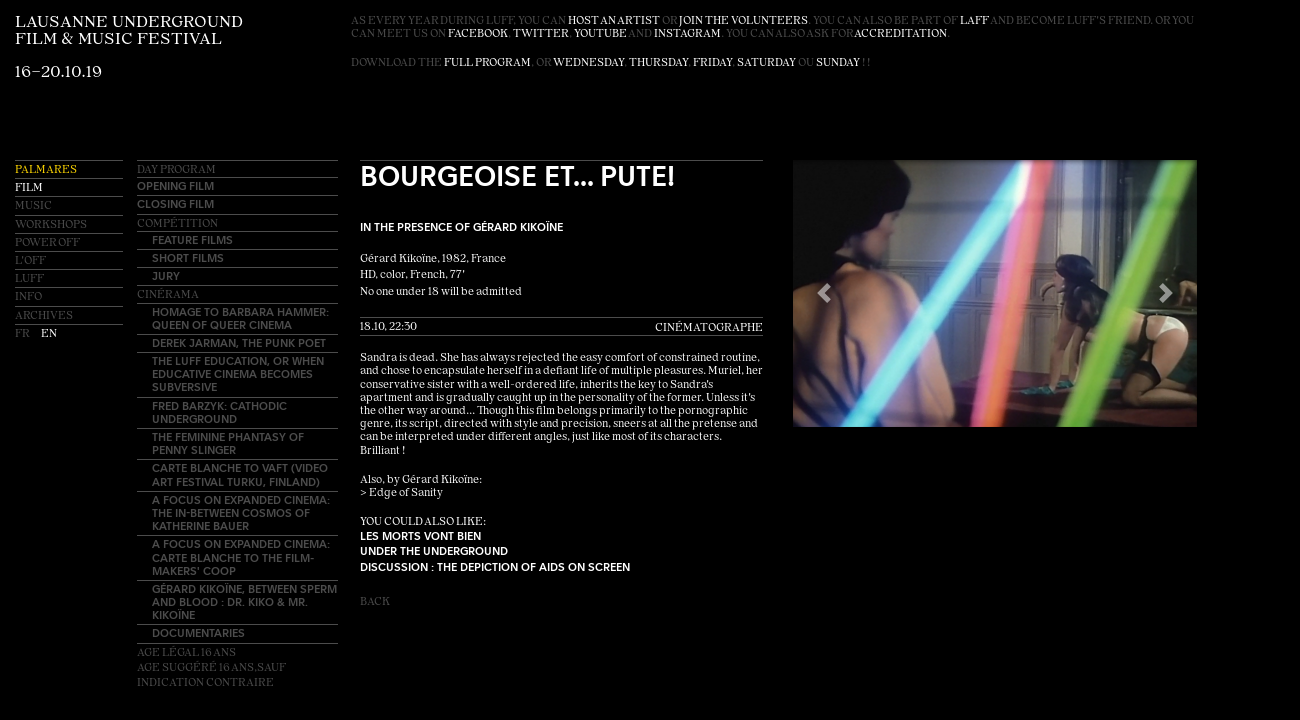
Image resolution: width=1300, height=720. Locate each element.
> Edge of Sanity (401, 493)
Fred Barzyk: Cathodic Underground (219, 412)
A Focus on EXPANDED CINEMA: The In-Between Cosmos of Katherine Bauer (241, 512)
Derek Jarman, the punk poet (239, 342)
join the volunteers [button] (743, 21)
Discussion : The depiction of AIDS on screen (495, 566)
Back (375, 602)
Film (29, 188)
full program (487, 63)
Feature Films (192, 239)
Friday (712, 63)
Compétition (177, 224)
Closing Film (175, 203)
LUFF (29, 279)
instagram (687, 34)
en (49, 334)
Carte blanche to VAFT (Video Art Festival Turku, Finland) (240, 474)
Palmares (46, 170)
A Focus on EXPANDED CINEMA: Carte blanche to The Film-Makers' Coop (241, 556)
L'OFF (30, 261)
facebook (478, 34)
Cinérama (168, 295)
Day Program (176, 170)
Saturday (766, 63)
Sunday (838, 63)
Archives (44, 316)
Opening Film (175, 185)
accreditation (900, 34)
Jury (166, 275)
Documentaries (198, 632)
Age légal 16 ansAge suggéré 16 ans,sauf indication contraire (211, 668)
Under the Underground (434, 550)
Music (33, 206)
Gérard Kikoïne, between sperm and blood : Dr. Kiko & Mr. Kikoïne (244, 601)
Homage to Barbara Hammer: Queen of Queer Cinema (240, 318)
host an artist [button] (614, 21)
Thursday (658, 63)
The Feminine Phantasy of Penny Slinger (228, 443)
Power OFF (47, 243)
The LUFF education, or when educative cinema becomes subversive (238, 373)
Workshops (51, 225)
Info (28, 297)
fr (23, 334)
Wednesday (588, 63)
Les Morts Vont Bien (420, 535)
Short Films (188, 257)
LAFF (974, 21)
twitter (541, 34)
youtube (600, 34)
